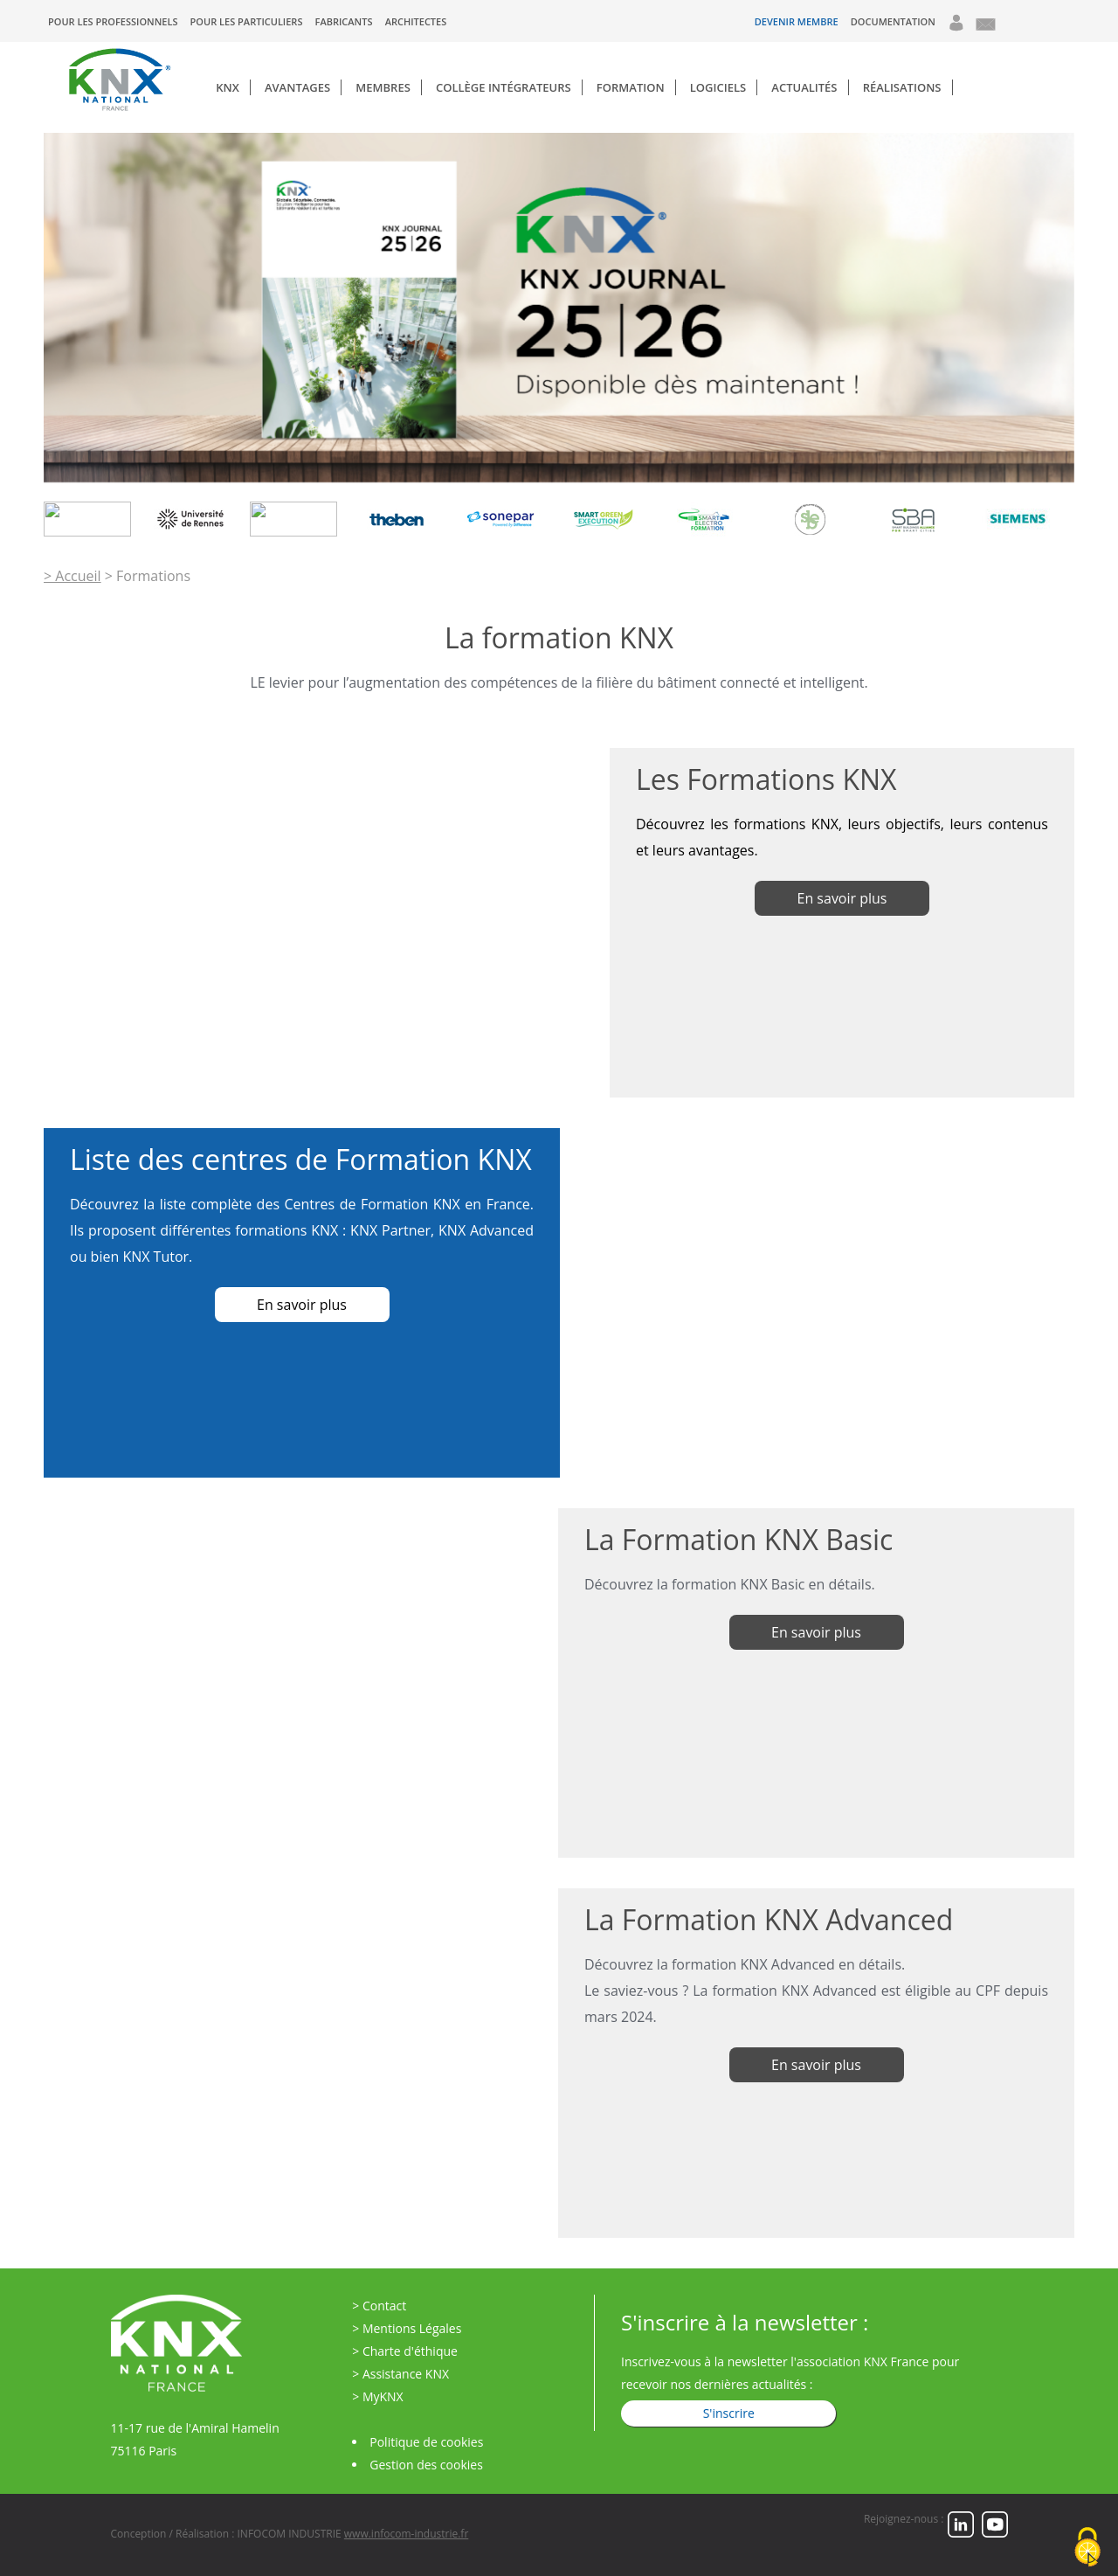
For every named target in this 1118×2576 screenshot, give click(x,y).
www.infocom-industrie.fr (406, 2533)
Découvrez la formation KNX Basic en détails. (729, 1584)
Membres (383, 87)
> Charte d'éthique (405, 2351)
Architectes (416, 21)
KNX (227, 87)
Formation (631, 87)
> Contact (379, 2305)
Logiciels (718, 87)
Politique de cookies (426, 2442)
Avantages (297, 87)
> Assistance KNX (400, 2373)
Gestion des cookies (426, 2464)
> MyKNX (377, 2396)
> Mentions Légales (406, 2328)
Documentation (893, 21)
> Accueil (72, 575)
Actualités (804, 87)
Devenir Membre (796, 21)
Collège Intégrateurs (503, 87)
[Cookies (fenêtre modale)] (1087, 2547)
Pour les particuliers (246, 21)
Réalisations (902, 87)
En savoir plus (816, 1632)
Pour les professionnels (112, 21)
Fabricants (344, 21)
